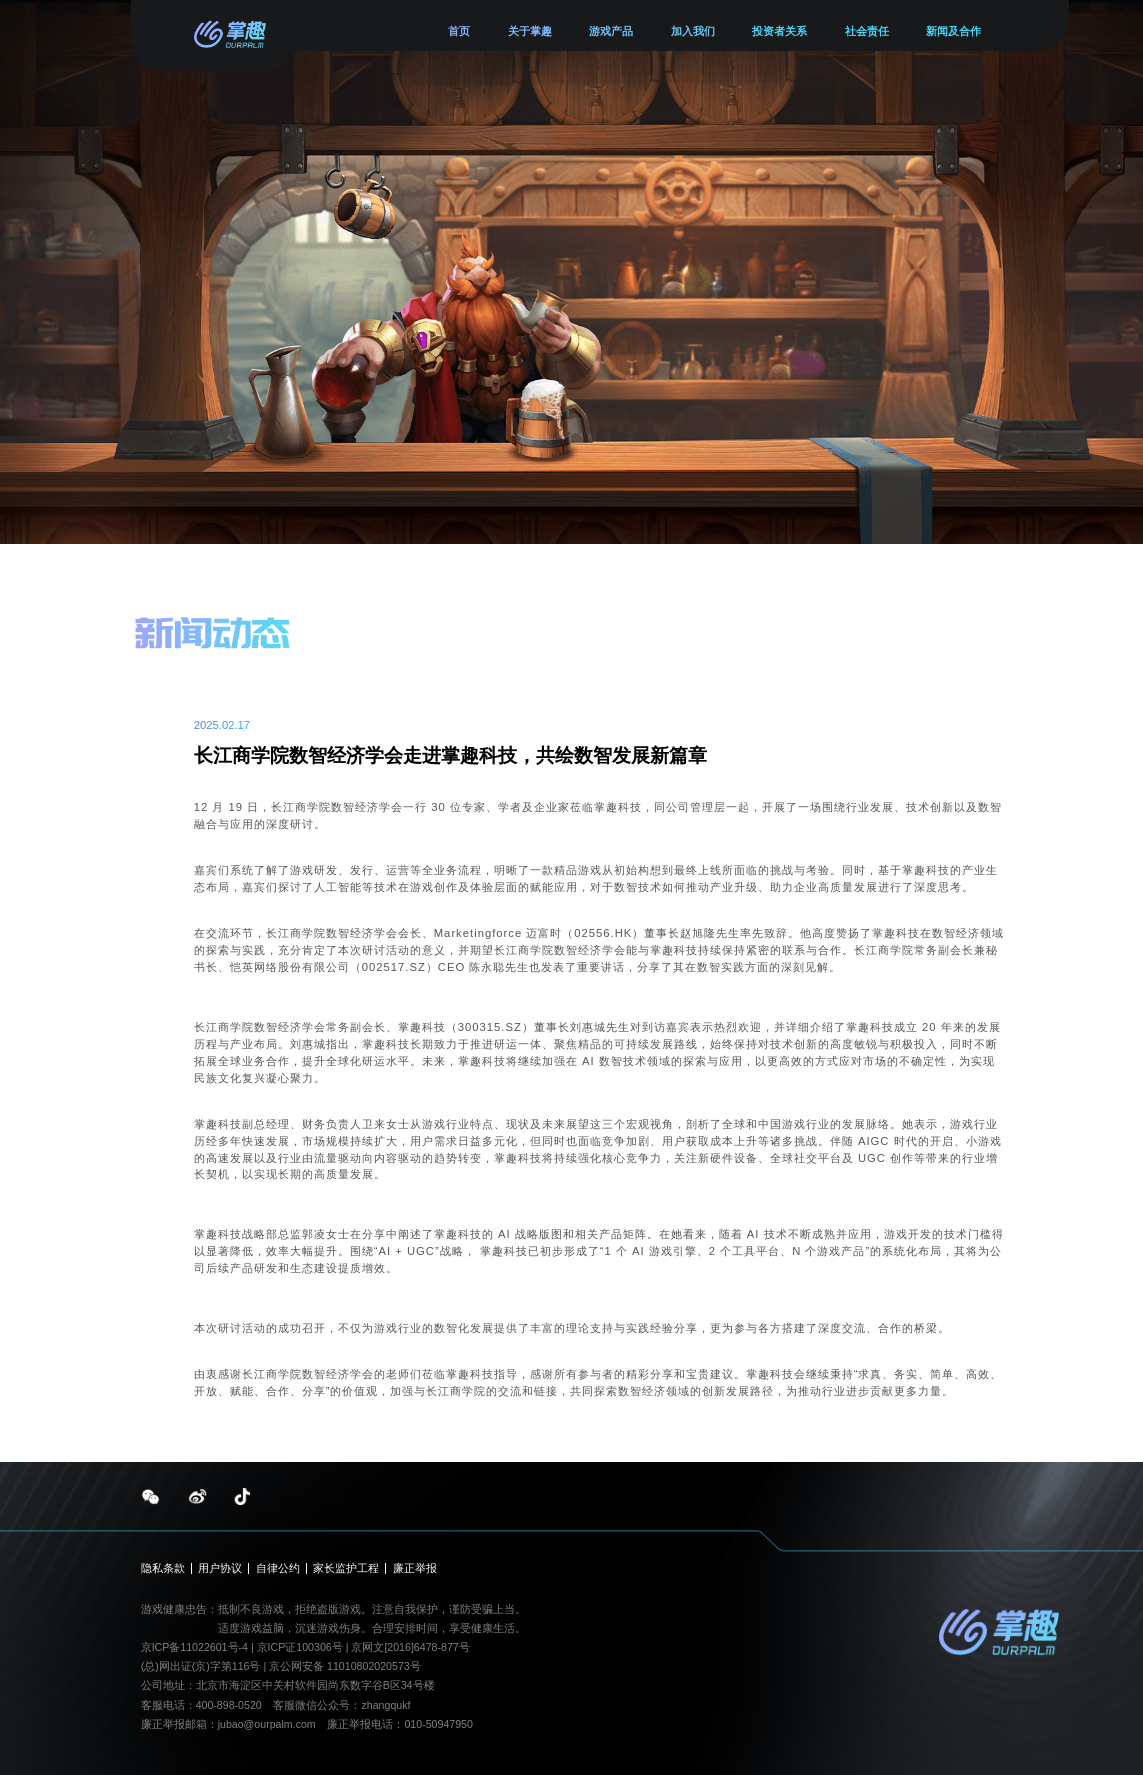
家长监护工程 (346, 1568)
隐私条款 (163, 1568)
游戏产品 (611, 31)
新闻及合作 (953, 31)
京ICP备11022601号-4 (194, 1647)
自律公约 (278, 1568)
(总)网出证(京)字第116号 (201, 1666)
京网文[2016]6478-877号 (410, 1647)
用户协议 (220, 1568)
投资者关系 (779, 31)
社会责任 (867, 31)
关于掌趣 (530, 31)
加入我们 (693, 31)
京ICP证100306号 (301, 1647)
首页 (459, 31)
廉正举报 (415, 1568)
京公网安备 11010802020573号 (345, 1666)
